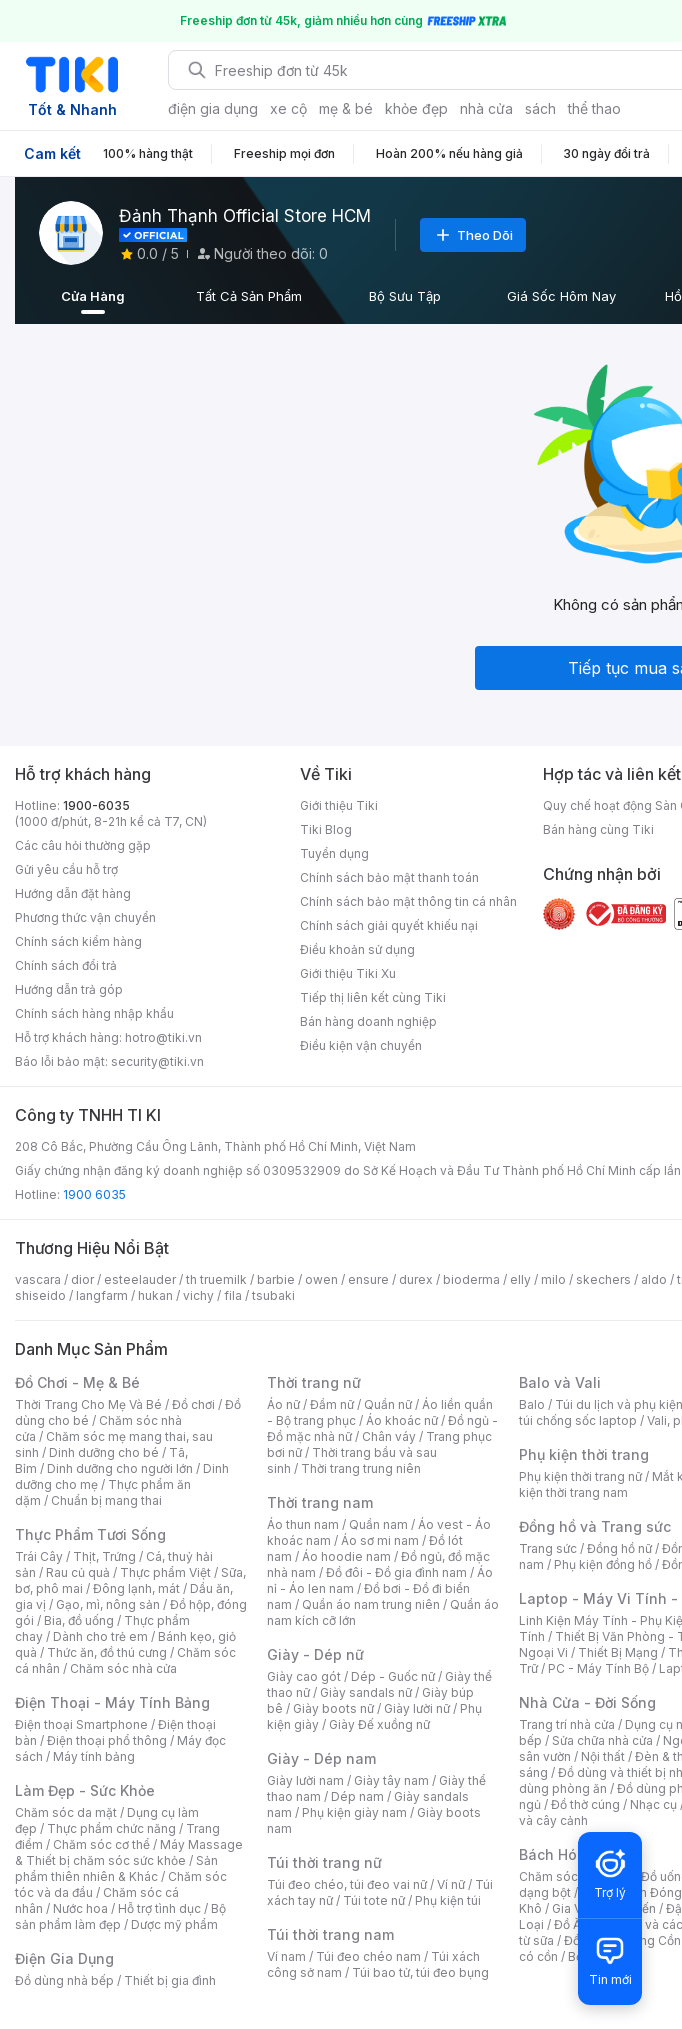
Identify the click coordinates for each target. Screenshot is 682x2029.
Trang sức (548, 1548)
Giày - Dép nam (321, 1758)
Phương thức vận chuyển (85, 917)
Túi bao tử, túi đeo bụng (420, 1972)
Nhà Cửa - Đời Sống (587, 1702)
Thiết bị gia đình (170, 1980)
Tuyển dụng (334, 853)
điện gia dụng (213, 108)
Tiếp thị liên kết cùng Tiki (373, 997)
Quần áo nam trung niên (371, 1604)
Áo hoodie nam (346, 1556)
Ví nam (286, 1956)
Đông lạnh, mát (136, 1588)
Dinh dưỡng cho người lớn (120, 1468)
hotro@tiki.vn (163, 1037)
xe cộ (288, 108)
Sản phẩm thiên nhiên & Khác (116, 1868)
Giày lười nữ (417, 1708)
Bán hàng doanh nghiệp (368, 1021)
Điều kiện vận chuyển (361, 1045)
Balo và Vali (560, 1382)
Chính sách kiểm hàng (78, 941)
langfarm (102, 1295)
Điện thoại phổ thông (107, 1740)
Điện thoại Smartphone (81, 1724)
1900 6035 (94, 1194)
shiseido (40, 1295)
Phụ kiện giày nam (354, 1812)
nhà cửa (486, 108)
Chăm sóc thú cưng (575, 1876)
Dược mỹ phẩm (174, 1924)
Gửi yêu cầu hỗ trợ (66, 869)
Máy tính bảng (94, 1756)
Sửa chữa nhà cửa (602, 1740)
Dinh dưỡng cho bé (104, 1452)
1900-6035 (96, 805)
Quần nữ (388, 1404)
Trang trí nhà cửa (567, 1724)
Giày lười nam (305, 1780)
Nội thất (603, 1756)
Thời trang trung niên (361, 1468)
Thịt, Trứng (104, 1556)
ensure (368, 1279)
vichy (198, 1295)
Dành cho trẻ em (100, 1636)
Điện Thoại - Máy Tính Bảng (112, 1702)
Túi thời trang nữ (324, 1862)
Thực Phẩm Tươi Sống (90, 1534)
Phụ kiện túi (448, 1900)
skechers (603, 1279)
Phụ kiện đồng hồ (603, 1564)
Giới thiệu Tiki (339, 805)
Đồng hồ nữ (619, 1548)
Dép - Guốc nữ (393, 1676)
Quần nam (378, 1524)
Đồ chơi (193, 1404)
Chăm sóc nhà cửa (123, 1668)
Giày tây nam (391, 1780)
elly (520, 1279)
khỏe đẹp (416, 108)
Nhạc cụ (653, 1804)
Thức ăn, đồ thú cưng (107, 1652)
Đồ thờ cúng (585, 1804)
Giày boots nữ (333, 1708)
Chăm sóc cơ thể (101, 1844)
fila (233, 1295)
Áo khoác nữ (402, 1420)
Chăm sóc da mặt (66, 1812)
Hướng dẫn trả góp (69, 989)
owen (321, 1279)
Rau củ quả (78, 1572)
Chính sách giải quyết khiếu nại (389, 925)
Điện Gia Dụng (64, 1958)
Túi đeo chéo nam (368, 1956)
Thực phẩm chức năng (111, 1828)
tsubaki (273, 1295)
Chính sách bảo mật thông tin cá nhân (408, 901)
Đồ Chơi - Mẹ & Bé (77, 1382)
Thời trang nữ (314, 1382)
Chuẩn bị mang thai (106, 1500)
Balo (532, 1404)
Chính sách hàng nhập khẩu (94, 1013)
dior (82, 1279)
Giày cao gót (304, 1676)
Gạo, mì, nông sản (108, 1604)
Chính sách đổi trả (66, 965)
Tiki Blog (326, 829)
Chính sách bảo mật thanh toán (389, 877)
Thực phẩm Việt (165, 1572)
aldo (654, 1279)
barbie (276, 1279)
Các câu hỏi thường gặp (83, 845)
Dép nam (357, 1796)
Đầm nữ (332, 1404)
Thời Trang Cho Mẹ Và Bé (88, 1404)
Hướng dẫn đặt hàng (73, 893)
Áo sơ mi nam (380, 1540)
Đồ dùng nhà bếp (64, 1980)
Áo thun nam (303, 1524)
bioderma (471, 1279)
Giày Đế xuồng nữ (379, 1724)
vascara (38, 1279)
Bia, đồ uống (79, 1620)
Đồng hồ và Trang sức (595, 1526)
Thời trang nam (320, 1502)
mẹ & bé (346, 108)
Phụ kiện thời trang (584, 1454)
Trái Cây (39, 1556)
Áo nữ (283, 1404)
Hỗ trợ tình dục (159, 1908)
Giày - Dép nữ (315, 1654)
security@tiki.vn (157, 1061)
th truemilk (216, 1279)
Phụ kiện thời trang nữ (580, 1476)
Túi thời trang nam (330, 1934)
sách (540, 108)
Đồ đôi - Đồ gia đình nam (396, 1572)
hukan (155, 1295)
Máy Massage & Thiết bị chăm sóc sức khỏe (129, 1852)
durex (416, 1279)
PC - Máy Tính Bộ (598, 1668)
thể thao (594, 108)
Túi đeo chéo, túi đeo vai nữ (347, 1884)
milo (553, 1279)
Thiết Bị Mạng (618, 1652)
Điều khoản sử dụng (357, 949)
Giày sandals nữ (366, 1692)
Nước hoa (80, 1908)
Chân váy (389, 1436)
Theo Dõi (473, 235)
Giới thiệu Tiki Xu (348, 973)
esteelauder (140, 1279)
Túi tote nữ (374, 1900)
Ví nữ (451, 1884)
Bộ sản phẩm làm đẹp (120, 1916)
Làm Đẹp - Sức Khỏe (85, 1790)
